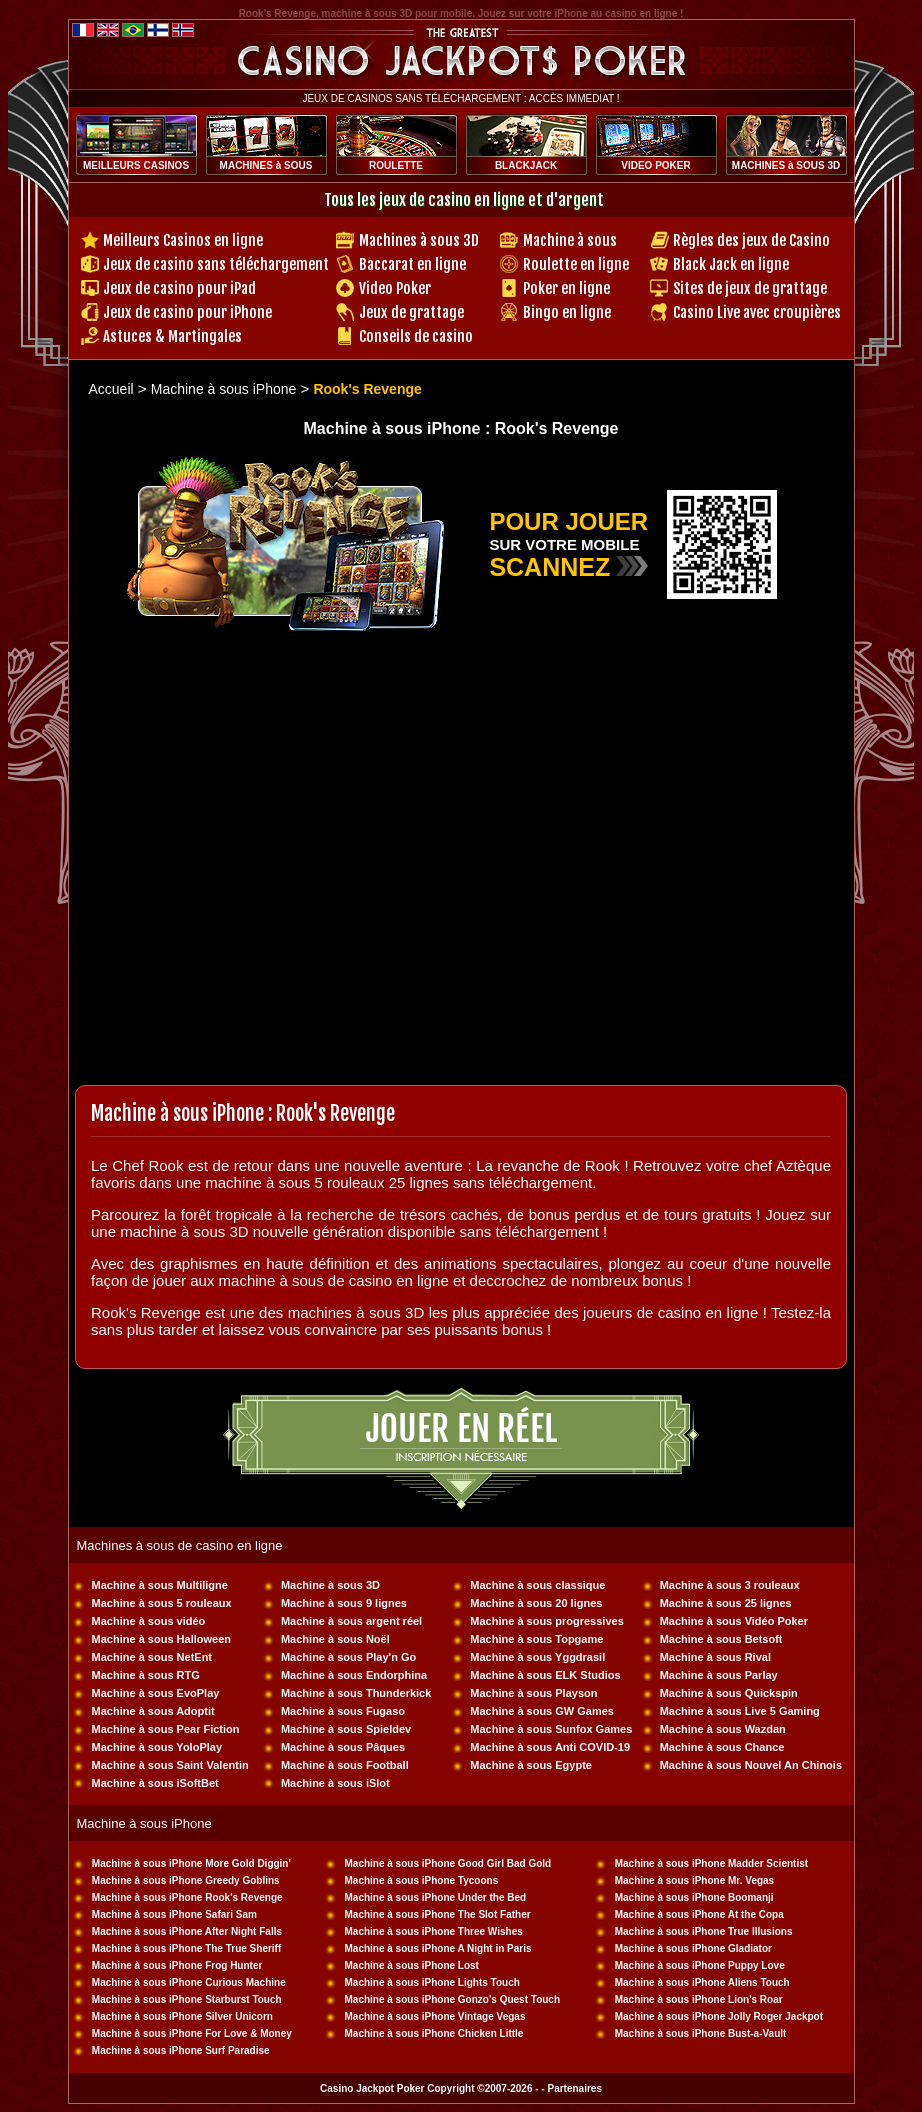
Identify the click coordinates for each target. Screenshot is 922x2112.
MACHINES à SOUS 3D (786, 165)
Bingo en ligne (567, 312)
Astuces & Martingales (172, 336)
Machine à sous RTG (146, 1675)
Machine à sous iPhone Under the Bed (435, 1897)
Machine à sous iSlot (335, 1783)
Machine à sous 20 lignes (536, 1603)
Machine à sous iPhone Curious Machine (189, 1982)
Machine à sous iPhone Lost (411, 1965)
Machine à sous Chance (722, 1747)
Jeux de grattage (411, 312)
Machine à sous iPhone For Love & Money (192, 2033)
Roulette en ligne (576, 264)
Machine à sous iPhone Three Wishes (433, 1931)
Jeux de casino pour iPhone (187, 312)
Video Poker (395, 288)
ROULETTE (396, 165)
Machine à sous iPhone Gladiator (693, 1948)
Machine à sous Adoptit (153, 1711)
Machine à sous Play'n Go (348, 1657)
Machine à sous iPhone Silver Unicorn (182, 2016)
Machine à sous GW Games (542, 1711)
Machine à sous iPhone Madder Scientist (711, 1863)
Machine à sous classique (537, 1585)
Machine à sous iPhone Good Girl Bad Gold (447, 1863)
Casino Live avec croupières (757, 312)
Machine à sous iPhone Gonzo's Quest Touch (452, 1999)
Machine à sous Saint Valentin (170, 1765)
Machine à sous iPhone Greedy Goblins (186, 1880)
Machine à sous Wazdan (723, 1729)
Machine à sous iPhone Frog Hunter (177, 1965)
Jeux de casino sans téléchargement (216, 264)
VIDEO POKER (655, 165)
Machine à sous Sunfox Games (551, 1729)
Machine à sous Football (345, 1765)
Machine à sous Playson (533, 1693)
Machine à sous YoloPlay (157, 1747)
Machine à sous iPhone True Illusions (704, 1931)
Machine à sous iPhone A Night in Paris (437, 1948)
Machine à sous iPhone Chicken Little (433, 2033)
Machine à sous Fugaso (343, 1711)
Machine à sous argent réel (351, 1621)
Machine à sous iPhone (224, 389)
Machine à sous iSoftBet (155, 1783)
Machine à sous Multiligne (160, 1585)
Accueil (111, 389)
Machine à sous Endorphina (354, 1675)
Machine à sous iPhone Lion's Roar (699, 1999)
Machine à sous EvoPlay (156, 1693)
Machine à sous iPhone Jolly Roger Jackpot (719, 2016)
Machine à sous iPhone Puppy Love (700, 1965)
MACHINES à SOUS (266, 165)
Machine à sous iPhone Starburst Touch (187, 1999)
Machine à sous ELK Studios (545, 1675)
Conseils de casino (416, 336)
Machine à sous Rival (715, 1657)
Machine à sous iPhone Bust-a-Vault (701, 2033)
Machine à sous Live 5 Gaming (740, 1711)
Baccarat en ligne (412, 264)
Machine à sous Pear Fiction (166, 1729)
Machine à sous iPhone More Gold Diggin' (191, 1863)
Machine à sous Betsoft (721, 1639)
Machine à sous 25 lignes (726, 1603)
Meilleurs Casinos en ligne (183, 240)
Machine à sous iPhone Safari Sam (174, 1914)
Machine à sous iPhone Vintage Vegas (434, 2016)
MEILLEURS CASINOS (136, 165)
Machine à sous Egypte (531, 1765)
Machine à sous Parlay (719, 1675)
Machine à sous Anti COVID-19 (550, 1747)
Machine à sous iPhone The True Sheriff (186, 1948)
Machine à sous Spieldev (346, 1729)
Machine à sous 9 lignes (344, 1603)
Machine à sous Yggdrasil (537, 1657)
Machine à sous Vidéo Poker (734, 1621)
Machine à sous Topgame (536, 1639)
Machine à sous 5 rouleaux (162, 1603)
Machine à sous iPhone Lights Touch (431, 1982)
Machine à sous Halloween (161, 1639)
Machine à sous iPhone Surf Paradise (181, 2050)
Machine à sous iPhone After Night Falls (187, 1931)
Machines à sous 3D (419, 240)
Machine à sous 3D (330, 1585)
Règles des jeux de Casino (751, 240)
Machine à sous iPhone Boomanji (694, 1897)
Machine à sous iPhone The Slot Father (437, 1914)
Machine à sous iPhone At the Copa (699, 1914)
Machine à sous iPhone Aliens (686, 1982)
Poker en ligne (566, 288)
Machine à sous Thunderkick (356, 1693)
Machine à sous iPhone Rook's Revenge (187, 1897)
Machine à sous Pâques (343, 1747)
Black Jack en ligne (731, 264)
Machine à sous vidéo (149, 1621)
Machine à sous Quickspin (729, 1693)
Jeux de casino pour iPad (179, 288)
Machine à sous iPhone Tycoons (421, 1880)
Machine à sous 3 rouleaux (730, 1585)
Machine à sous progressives (546, 1621)
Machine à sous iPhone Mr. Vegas (695, 1880)
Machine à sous (570, 240)
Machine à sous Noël (335, 1639)
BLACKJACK (526, 165)
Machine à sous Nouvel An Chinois (751, 1765)
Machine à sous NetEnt (152, 1657)
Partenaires (574, 2088)
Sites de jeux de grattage (750, 288)
